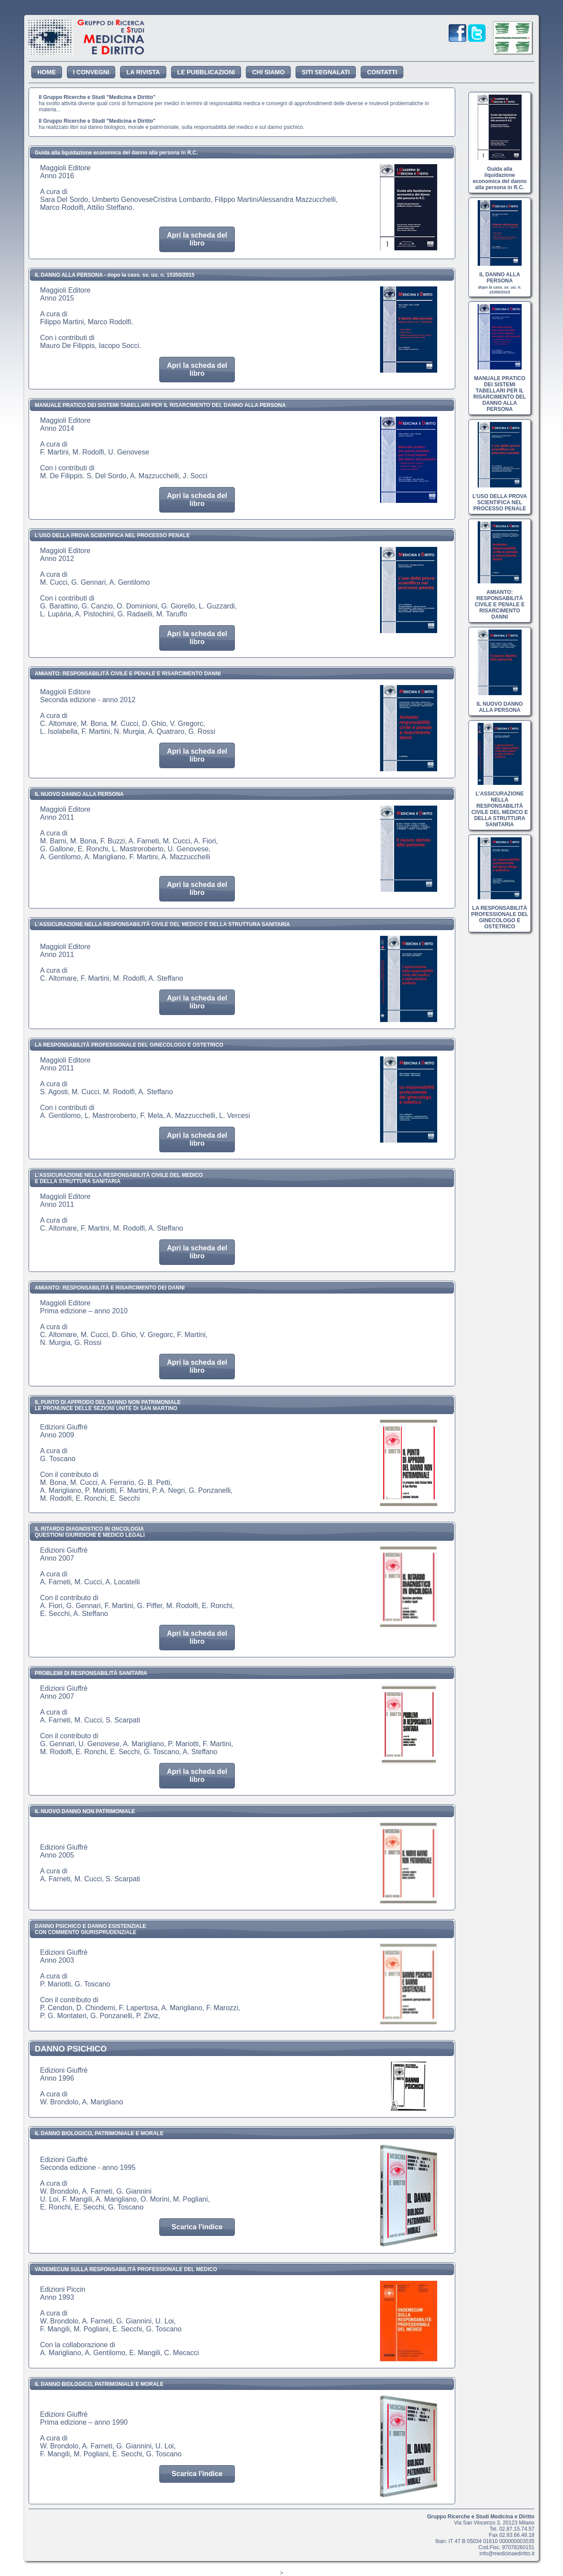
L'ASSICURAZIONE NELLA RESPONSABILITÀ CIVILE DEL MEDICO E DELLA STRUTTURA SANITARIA (500, 806)
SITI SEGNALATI (326, 72)
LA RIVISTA (143, 72)
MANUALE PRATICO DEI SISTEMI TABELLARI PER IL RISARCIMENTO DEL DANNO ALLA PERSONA (499, 390)
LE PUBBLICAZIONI (206, 72)
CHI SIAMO (268, 72)
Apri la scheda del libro (197, 239)
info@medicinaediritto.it (506, 2553)
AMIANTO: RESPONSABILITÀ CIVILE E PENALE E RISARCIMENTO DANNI (499, 601)
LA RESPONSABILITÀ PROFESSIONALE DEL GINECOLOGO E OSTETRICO (499, 914)
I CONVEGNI (91, 72)
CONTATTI (382, 72)
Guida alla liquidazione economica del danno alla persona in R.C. (500, 175)
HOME (46, 72)
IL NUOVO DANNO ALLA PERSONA (499, 704)
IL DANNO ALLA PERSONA (500, 279)
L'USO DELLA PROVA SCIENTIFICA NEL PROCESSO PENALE (499, 499)
